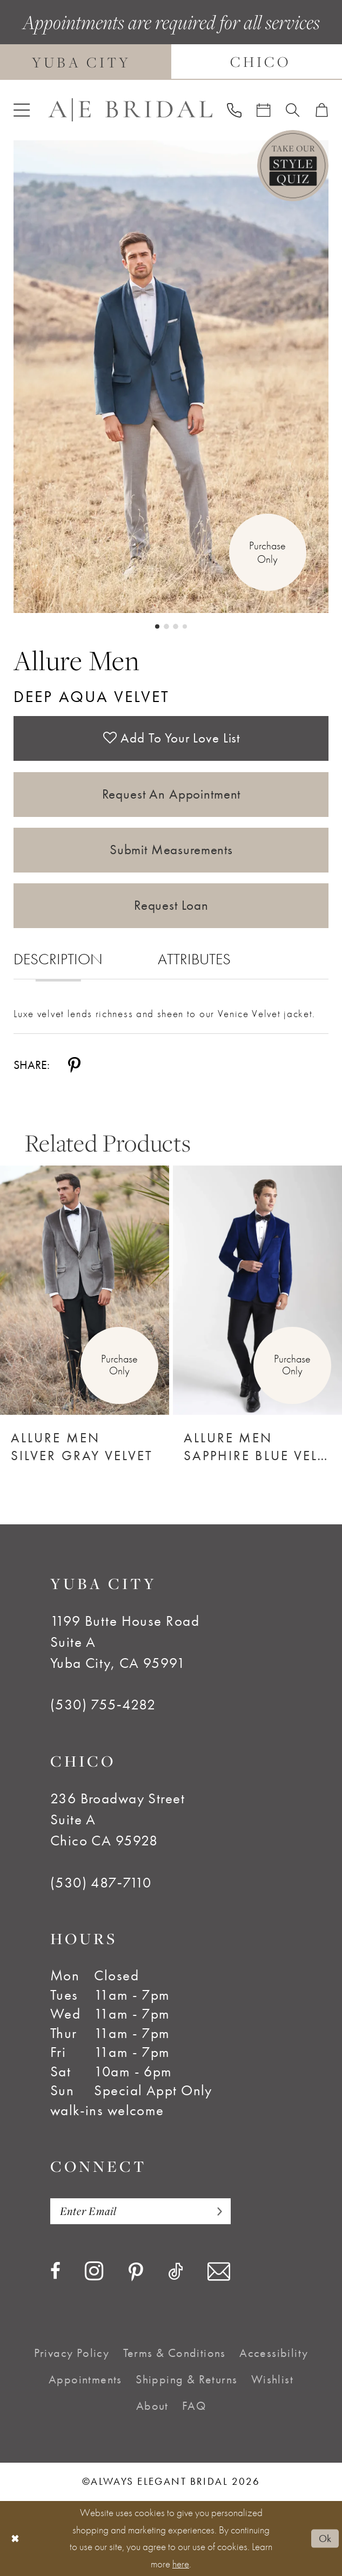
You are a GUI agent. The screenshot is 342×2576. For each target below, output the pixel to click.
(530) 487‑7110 (101, 1882)
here (180, 2564)
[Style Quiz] (292, 165)
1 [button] (157, 626)
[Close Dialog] (14, 2538)
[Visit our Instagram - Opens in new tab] (94, 2271)
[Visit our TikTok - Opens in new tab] (175, 2271)
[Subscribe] (215, 2211)
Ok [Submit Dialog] (325, 2538)
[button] (22, 109)
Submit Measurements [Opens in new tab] (171, 849)
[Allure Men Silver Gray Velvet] (84, 1290)
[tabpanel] (170, 376)
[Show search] (292, 110)
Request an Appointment (171, 794)
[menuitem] (22, 109)
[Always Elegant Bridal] (130, 110)
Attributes (194, 959)
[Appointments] (263, 110)
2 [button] (166, 626)
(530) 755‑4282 (103, 1704)
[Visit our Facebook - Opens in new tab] (55, 2271)
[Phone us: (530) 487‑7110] (234, 110)
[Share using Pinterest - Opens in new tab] (74, 1064)
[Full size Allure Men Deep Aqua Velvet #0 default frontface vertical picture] (170, 376)
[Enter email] (140, 2211)
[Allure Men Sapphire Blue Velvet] (257, 1290)
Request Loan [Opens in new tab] (171, 905)
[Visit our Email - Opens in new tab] (218, 2271)
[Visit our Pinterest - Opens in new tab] (136, 2272)
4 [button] (184, 626)
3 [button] (175, 626)
